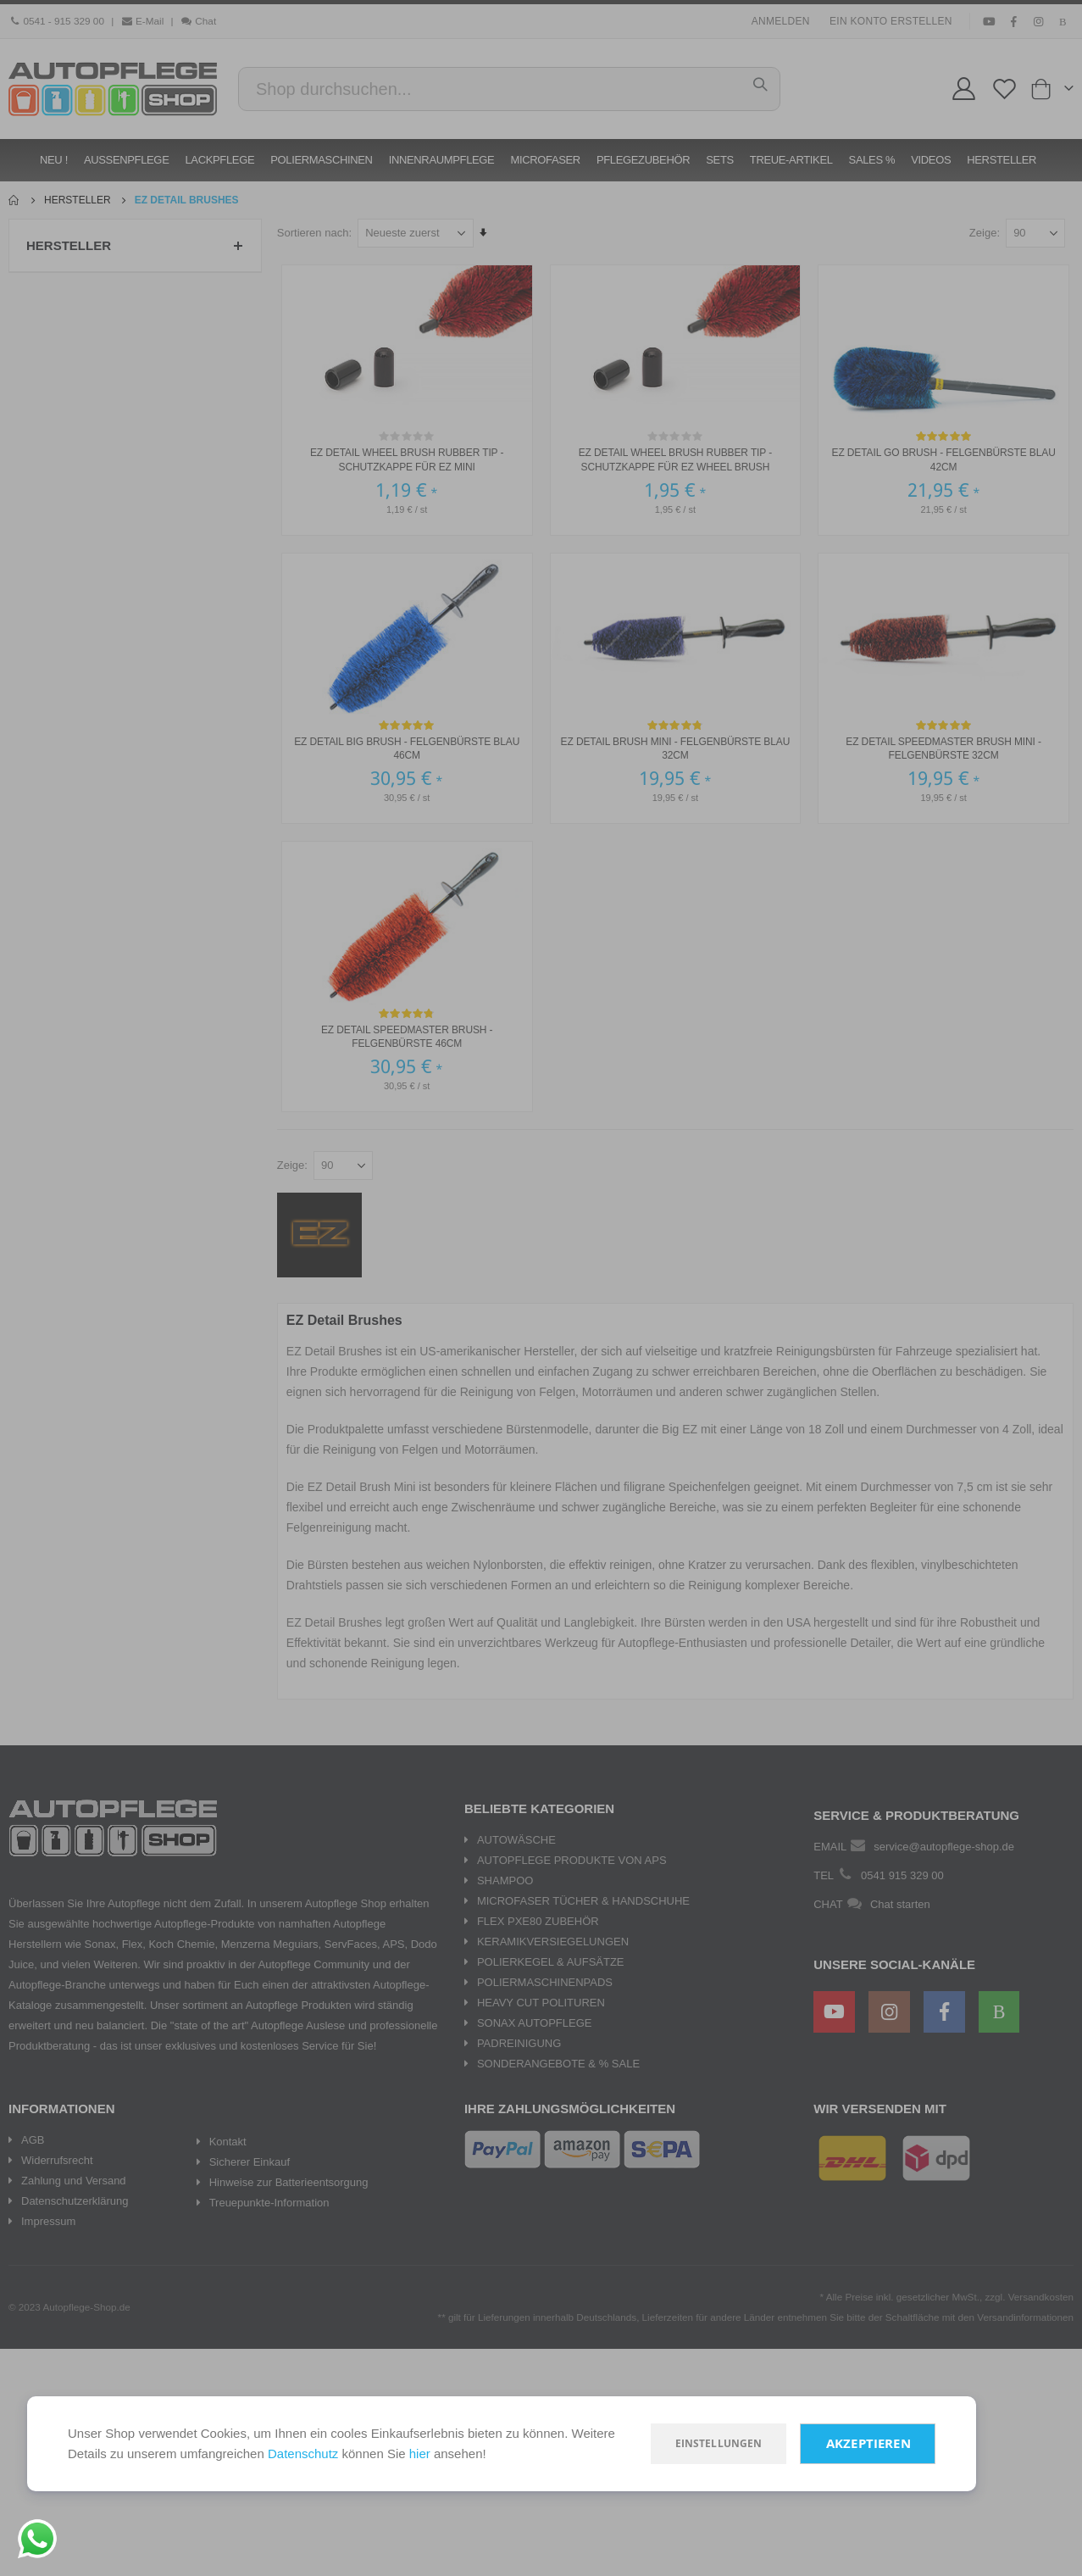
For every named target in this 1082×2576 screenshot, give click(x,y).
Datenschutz (303, 2453)
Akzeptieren (868, 2443)
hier (419, 2453)
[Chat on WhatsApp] (37, 2538)
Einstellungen (719, 2443)
